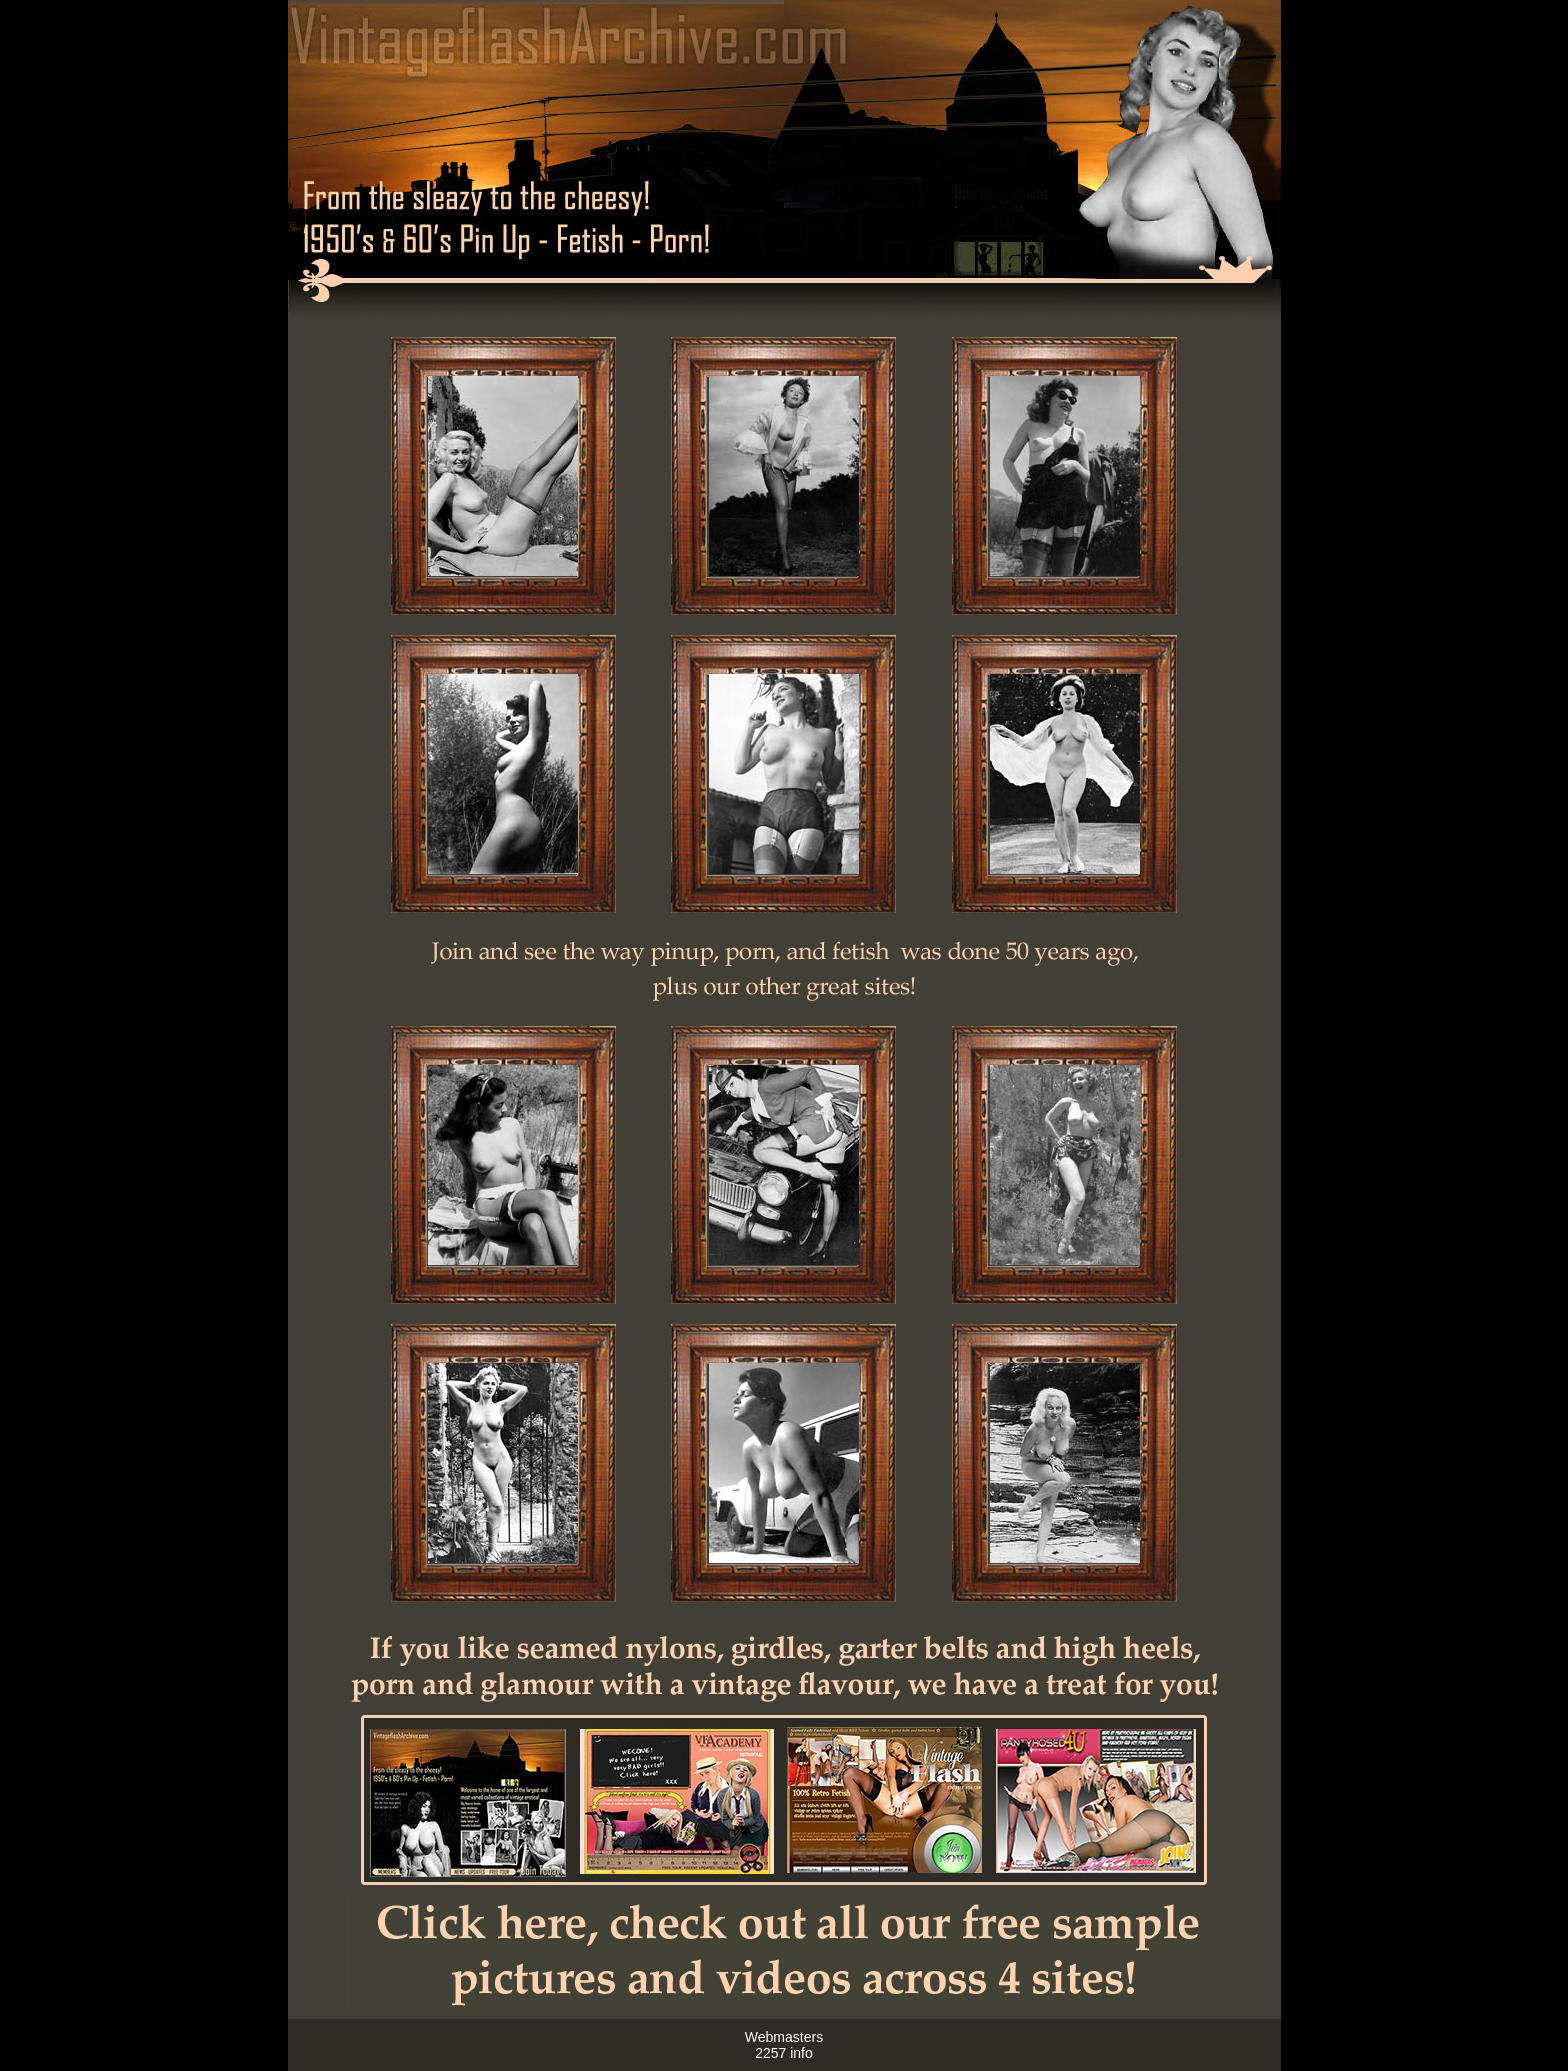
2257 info (784, 2053)
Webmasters (784, 2037)
